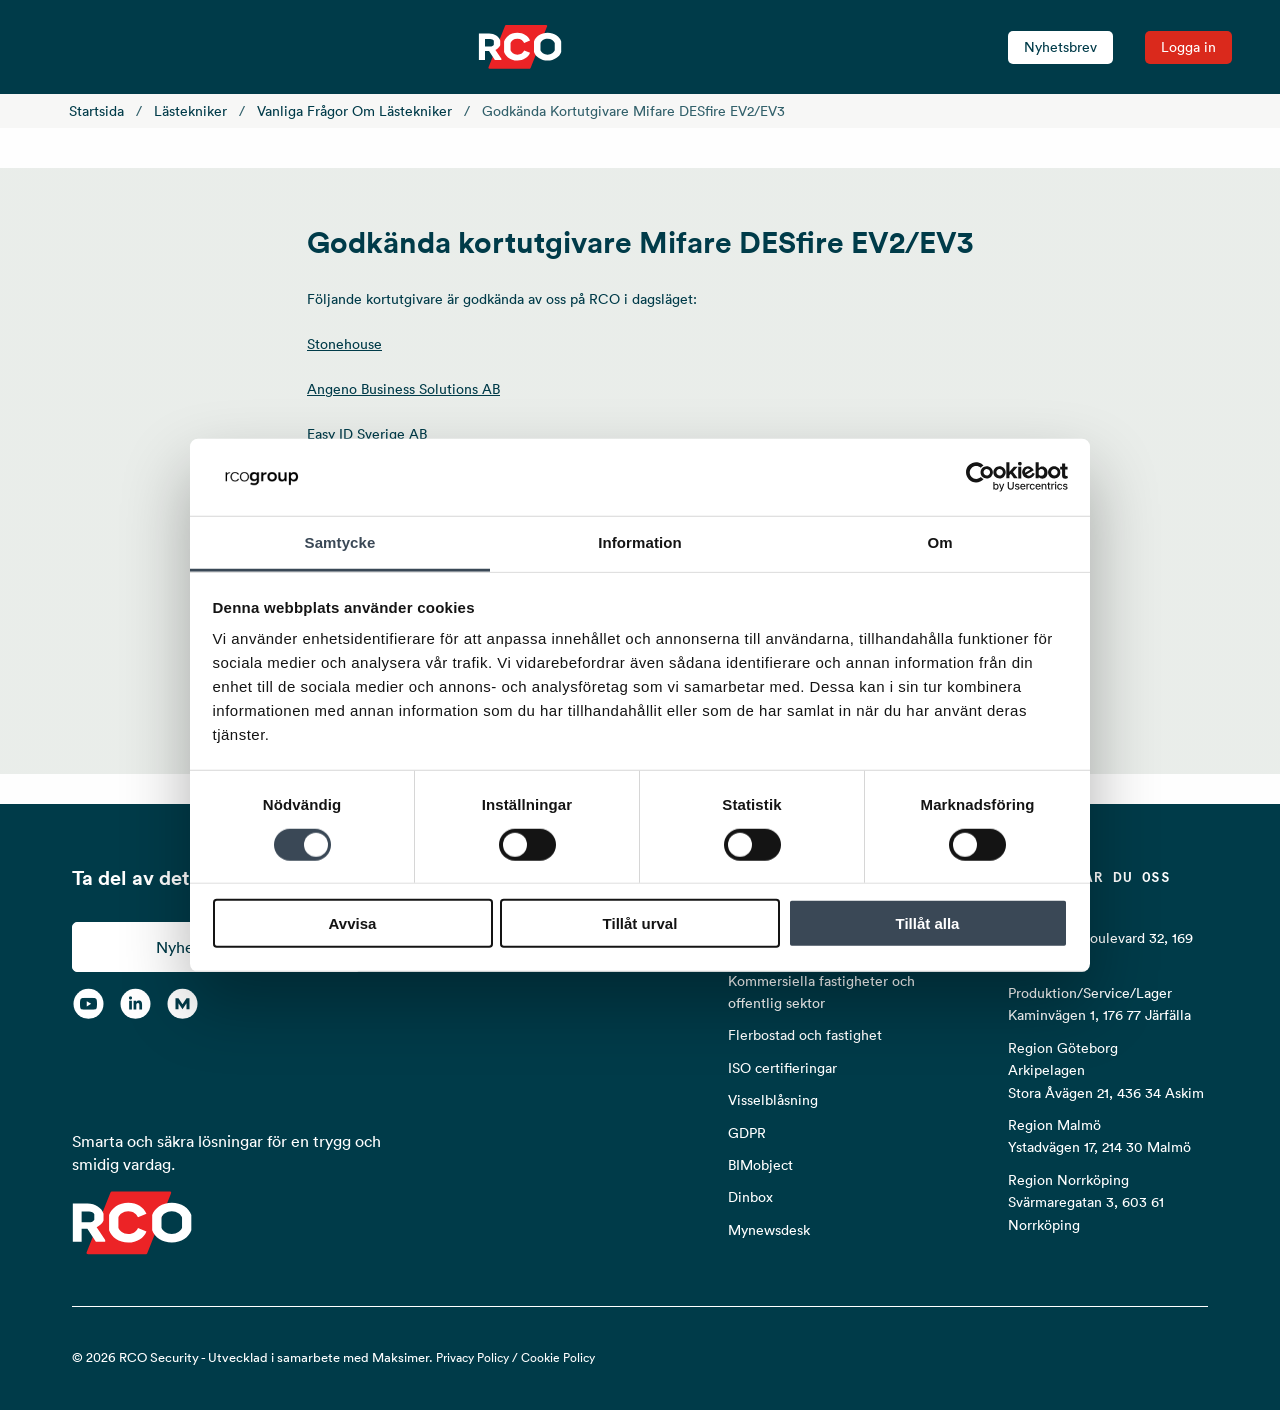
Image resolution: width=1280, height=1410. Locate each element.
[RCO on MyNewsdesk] (182, 1004)
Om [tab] (939, 542)
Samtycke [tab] (340, 542)
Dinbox (750, 1197)
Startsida (96, 111)
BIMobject (760, 1165)
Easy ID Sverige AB (367, 434)
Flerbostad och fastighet (805, 1035)
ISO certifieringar (782, 1068)
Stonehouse (344, 344)
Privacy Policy (472, 1357)
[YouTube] (88, 1004)
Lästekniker (190, 111)
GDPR (747, 1133)
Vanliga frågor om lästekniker (354, 111)
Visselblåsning (773, 1100)
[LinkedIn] (135, 1004)
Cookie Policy (558, 1357)
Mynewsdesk (769, 1230)
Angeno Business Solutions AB (403, 389)
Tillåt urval (640, 923)
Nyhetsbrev (1060, 47)
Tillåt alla (928, 923)
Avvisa (353, 923)
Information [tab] (640, 542)
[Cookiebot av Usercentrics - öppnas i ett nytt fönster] (980, 477)
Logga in (1188, 47)
